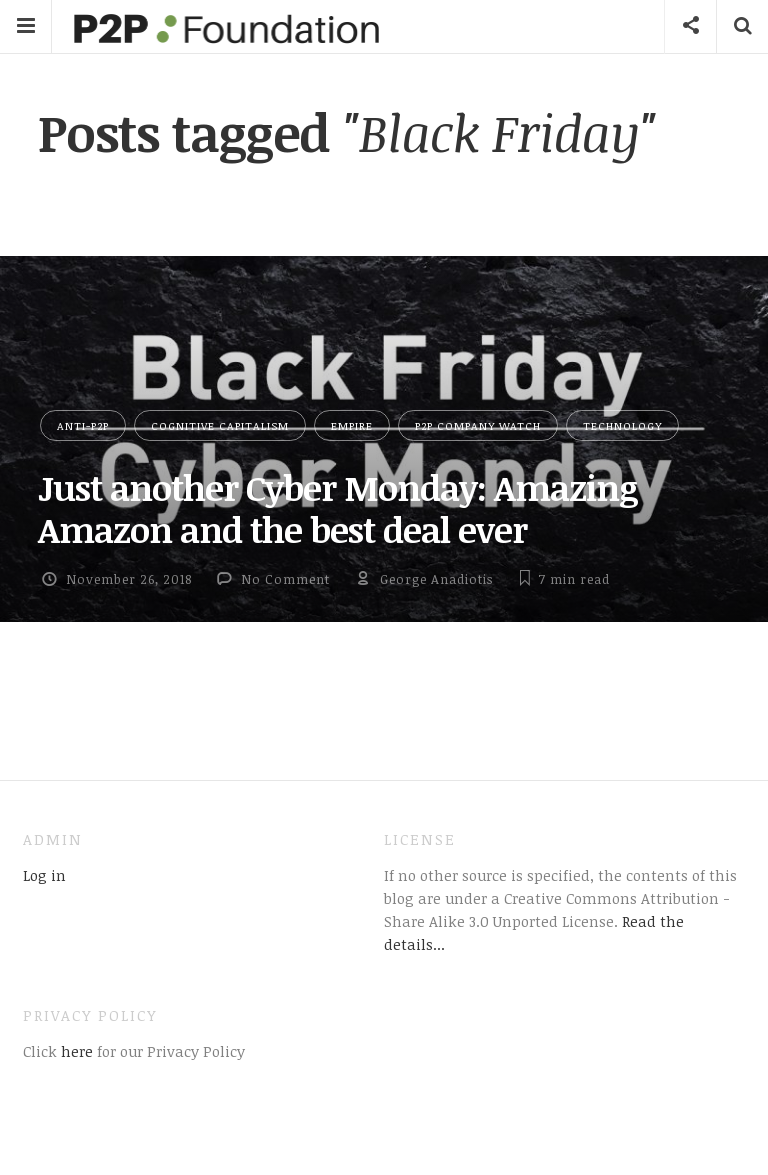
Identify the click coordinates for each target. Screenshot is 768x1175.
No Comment (285, 579)
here (75, 1051)
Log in (44, 875)
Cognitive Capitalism (220, 425)
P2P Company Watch (478, 425)
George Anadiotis (436, 579)
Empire (352, 425)
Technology (622, 425)
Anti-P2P (83, 425)
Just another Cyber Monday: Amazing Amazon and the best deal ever (338, 508)
